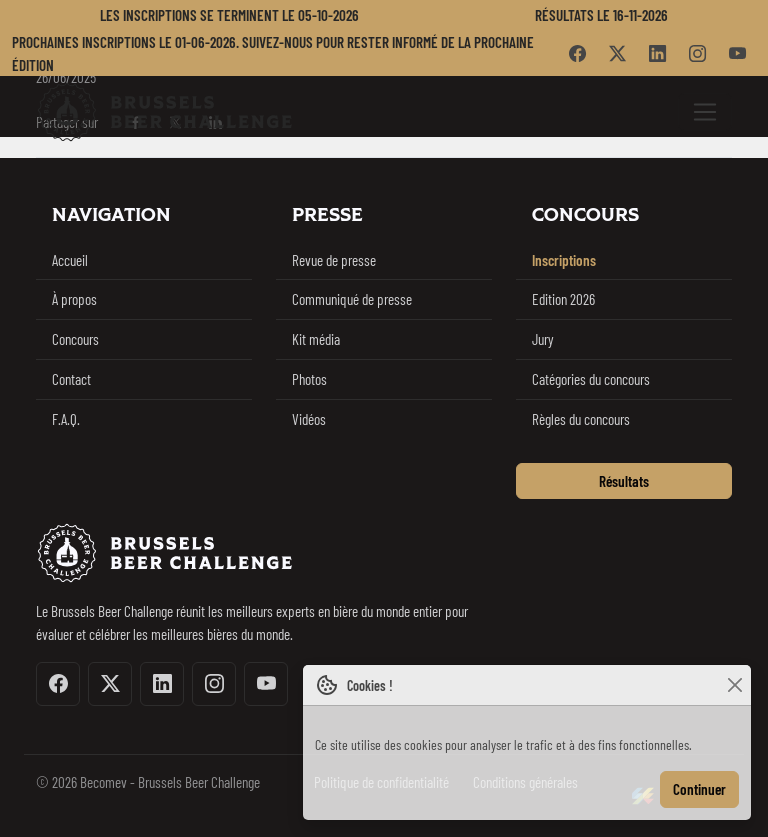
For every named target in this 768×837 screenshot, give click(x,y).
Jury (543, 339)
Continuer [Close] (699, 789)
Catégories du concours (591, 379)
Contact (71, 379)
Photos (309, 379)
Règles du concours (581, 419)
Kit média (316, 339)
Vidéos (309, 419)
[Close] (734, 685)
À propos (74, 299)
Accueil (70, 260)
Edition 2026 (563, 299)
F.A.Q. (66, 419)
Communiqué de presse (352, 299)
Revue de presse (334, 260)
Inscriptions (564, 260)
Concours (75, 339)
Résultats (624, 481)
